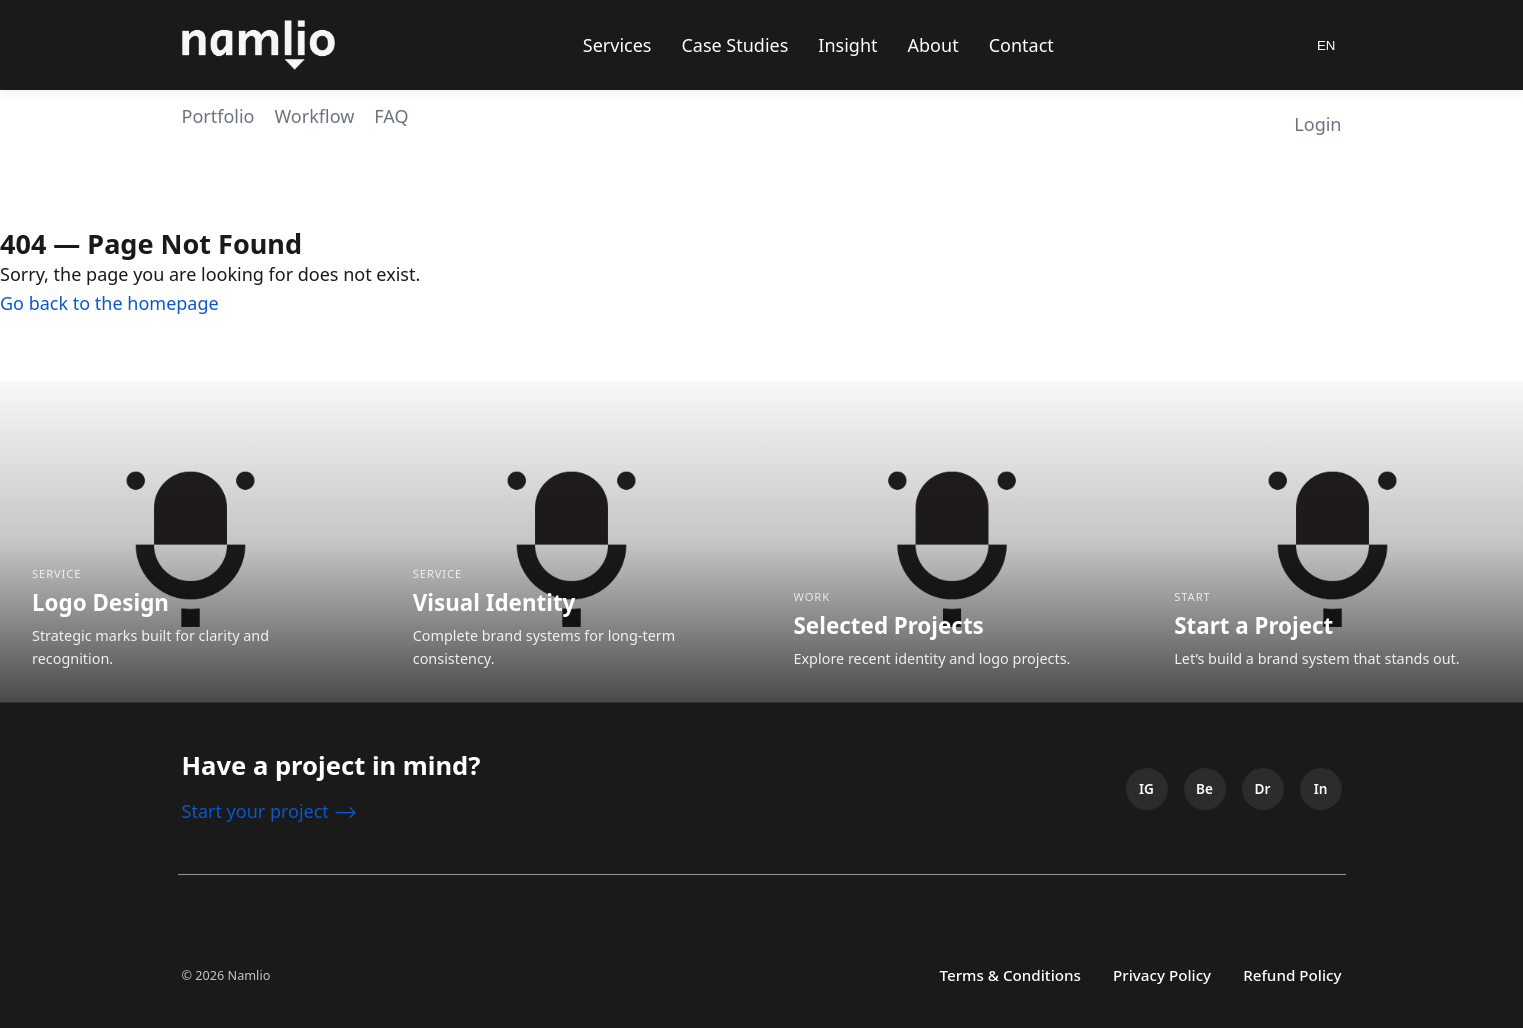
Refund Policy (1292, 975)
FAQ (391, 116)
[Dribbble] (1263, 789)
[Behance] (1205, 789)
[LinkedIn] (1321, 789)
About (933, 45)
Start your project (270, 811)
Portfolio (218, 116)
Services (617, 45)
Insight (847, 45)
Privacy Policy (1162, 975)
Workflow (314, 116)
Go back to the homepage (109, 303)
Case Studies (734, 45)
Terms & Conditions (1010, 975)
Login (1317, 124)
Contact (1021, 45)
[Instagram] (1147, 789)
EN (1326, 45)
